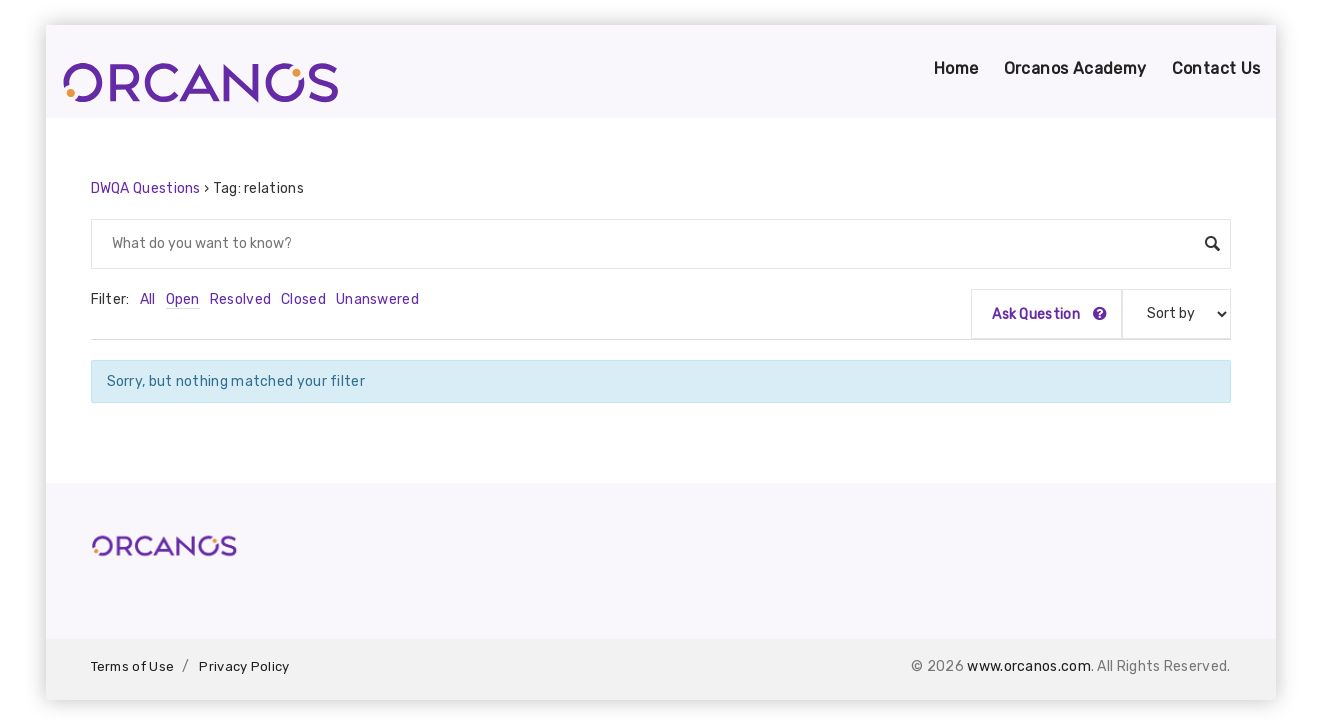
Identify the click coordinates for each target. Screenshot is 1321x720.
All (148, 299)
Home (956, 68)
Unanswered (377, 299)
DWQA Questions (146, 188)
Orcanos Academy (1075, 68)
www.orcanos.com (1029, 666)
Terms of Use (133, 666)
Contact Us (1216, 68)
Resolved (240, 299)
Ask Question (1049, 314)
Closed (303, 299)
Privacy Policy (244, 666)
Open (183, 299)
